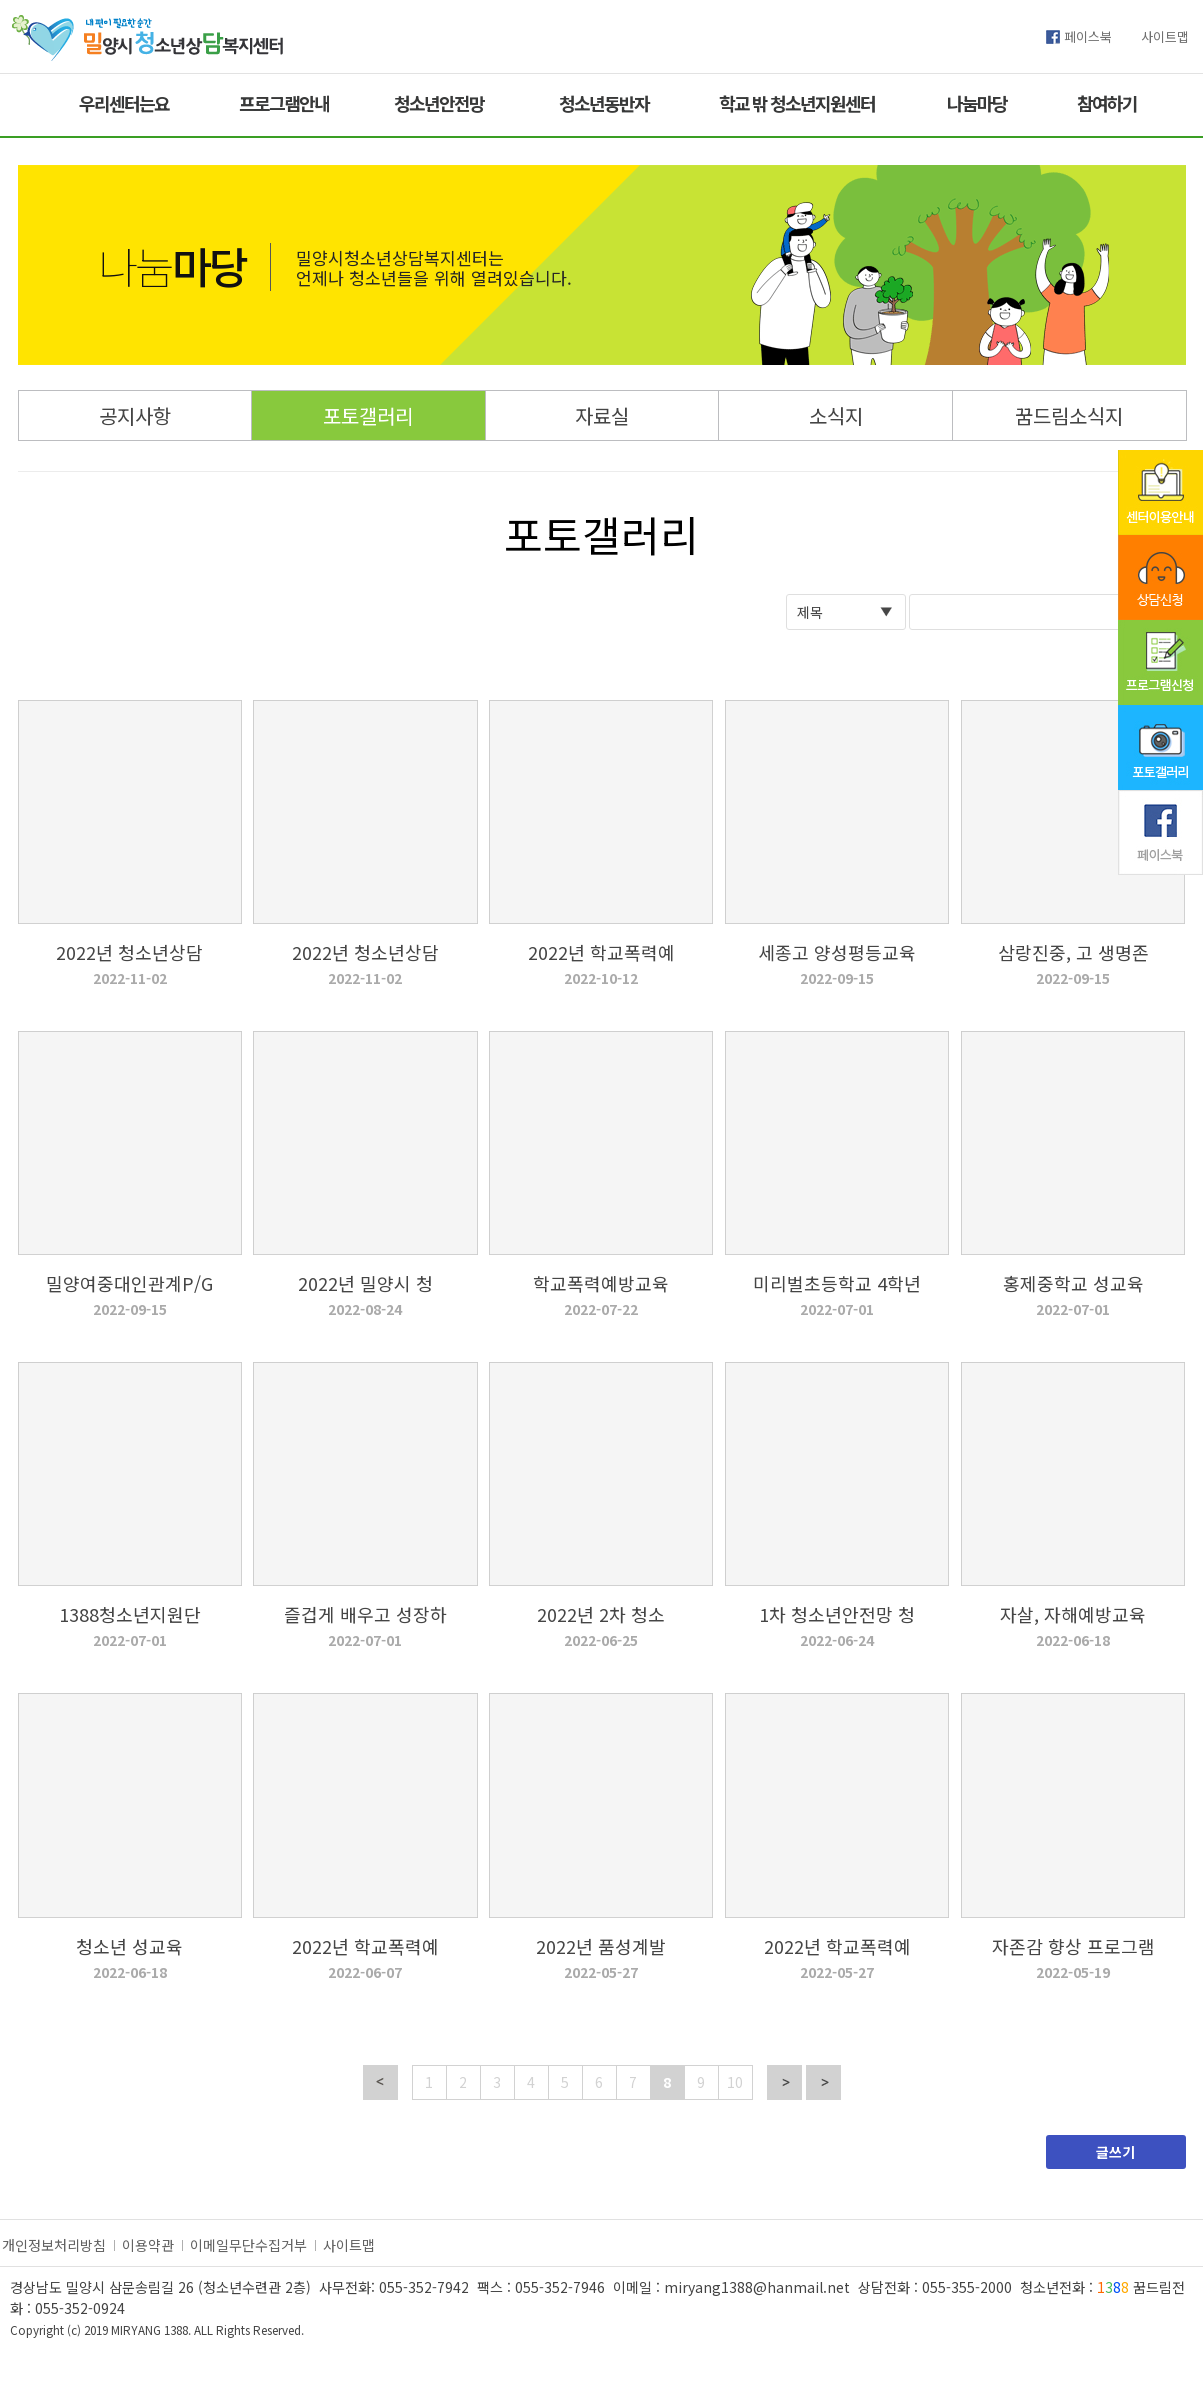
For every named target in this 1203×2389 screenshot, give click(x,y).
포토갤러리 (368, 415)
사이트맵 (1165, 36)
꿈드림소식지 (1069, 415)
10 (735, 2082)
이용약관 (148, 2245)
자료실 (602, 415)
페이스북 (1088, 36)
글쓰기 (1115, 2152)
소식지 (836, 415)
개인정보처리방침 (54, 2245)
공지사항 (135, 415)
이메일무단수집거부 (248, 2245)
